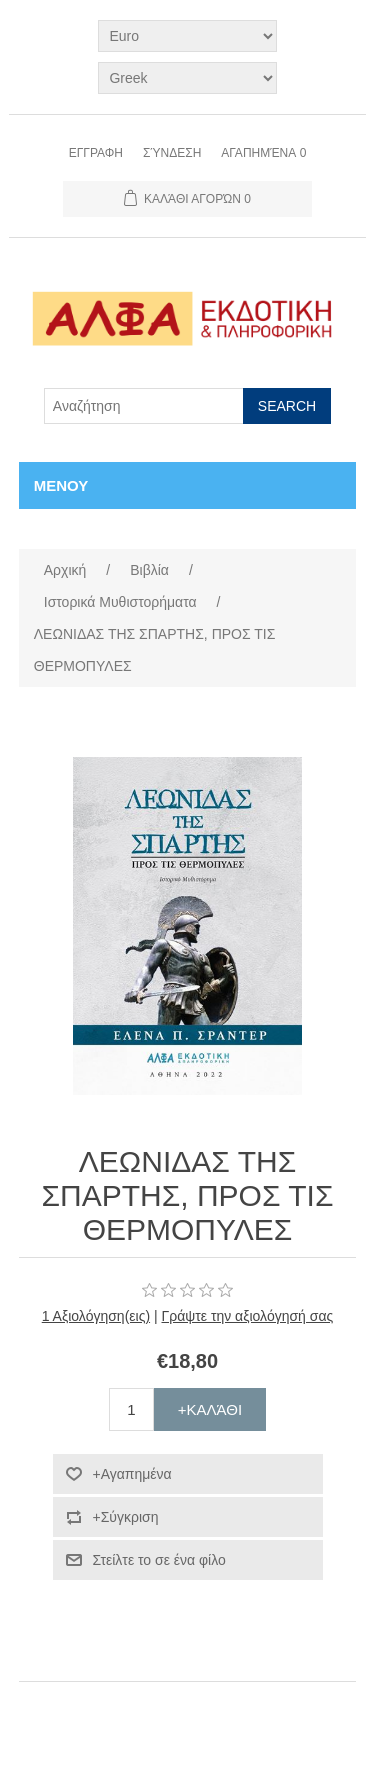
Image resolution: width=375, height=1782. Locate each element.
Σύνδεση (172, 153)
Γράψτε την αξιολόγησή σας (248, 1316)
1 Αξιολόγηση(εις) (96, 1316)
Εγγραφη (96, 153)
